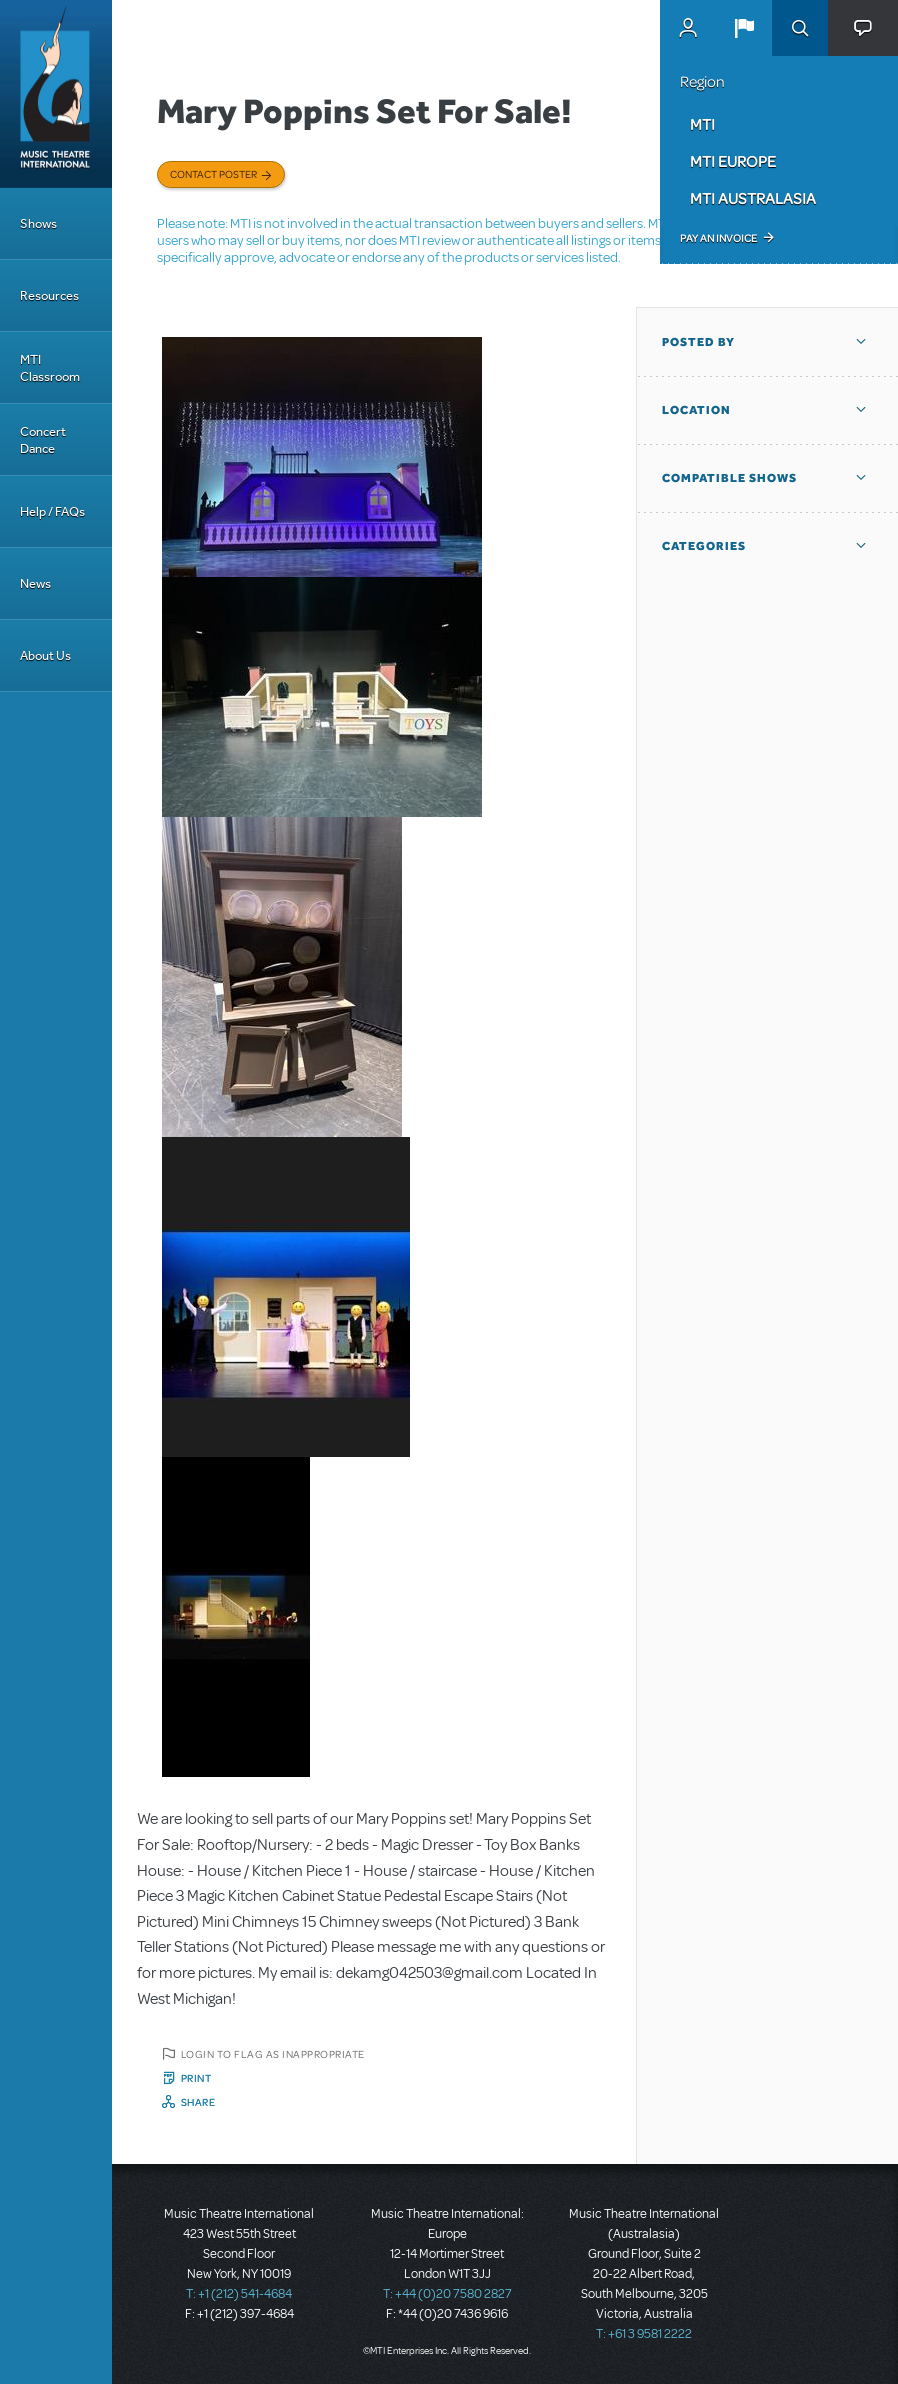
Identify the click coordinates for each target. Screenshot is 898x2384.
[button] (744, 28)
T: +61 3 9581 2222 (644, 2334)
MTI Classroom (50, 368)
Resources (49, 295)
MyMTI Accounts (688, 28)
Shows (38, 223)
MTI (702, 124)
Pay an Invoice (718, 238)
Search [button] (800, 28)
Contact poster (213, 174)
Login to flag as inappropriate (273, 2054)
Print (196, 2078)
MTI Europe (733, 161)
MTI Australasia (753, 198)
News (35, 583)
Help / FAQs (52, 511)
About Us (45, 655)
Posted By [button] (698, 342)
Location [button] (696, 410)
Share (198, 2102)
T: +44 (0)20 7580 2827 (447, 2294)
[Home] (56, 94)
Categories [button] (704, 546)
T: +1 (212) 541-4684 (239, 2294)
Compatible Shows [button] (729, 478)
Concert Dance (43, 440)
